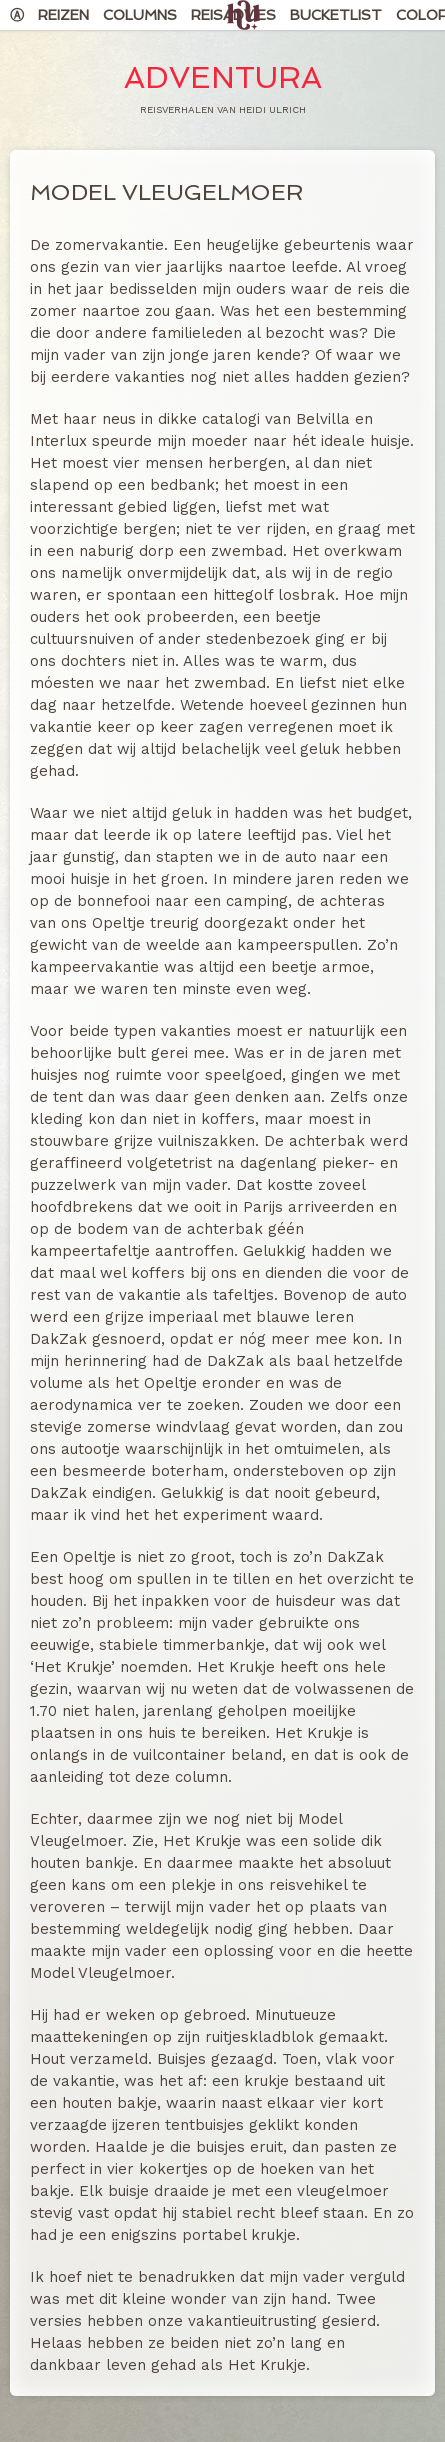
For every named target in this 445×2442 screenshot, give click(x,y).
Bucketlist (336, 15)
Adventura (223, 77)
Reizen (63, 15)
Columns (140, 15)
